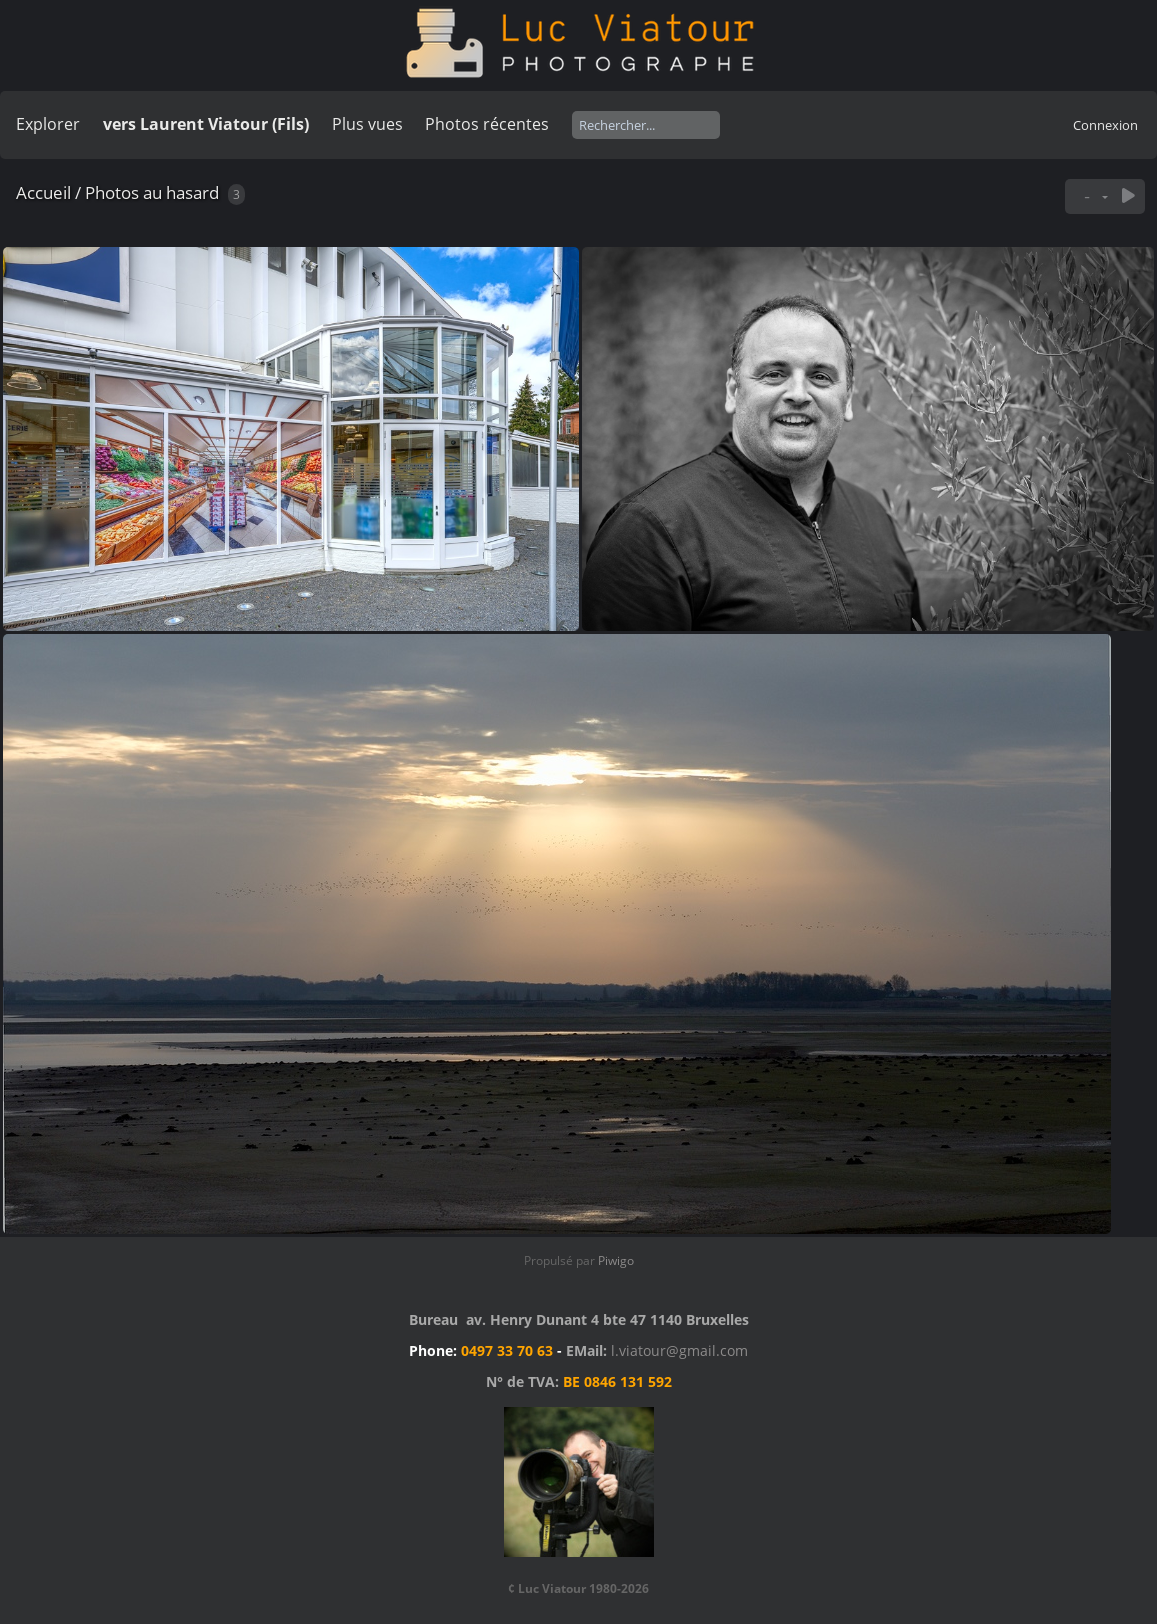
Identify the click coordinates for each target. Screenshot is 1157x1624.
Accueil (43, 192)
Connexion (1105, 125)
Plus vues (367, 124)
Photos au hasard (152, 192)
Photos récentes (487, 124)
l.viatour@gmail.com (679, 1350)
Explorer (48, 124)
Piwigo (616, 1260)
